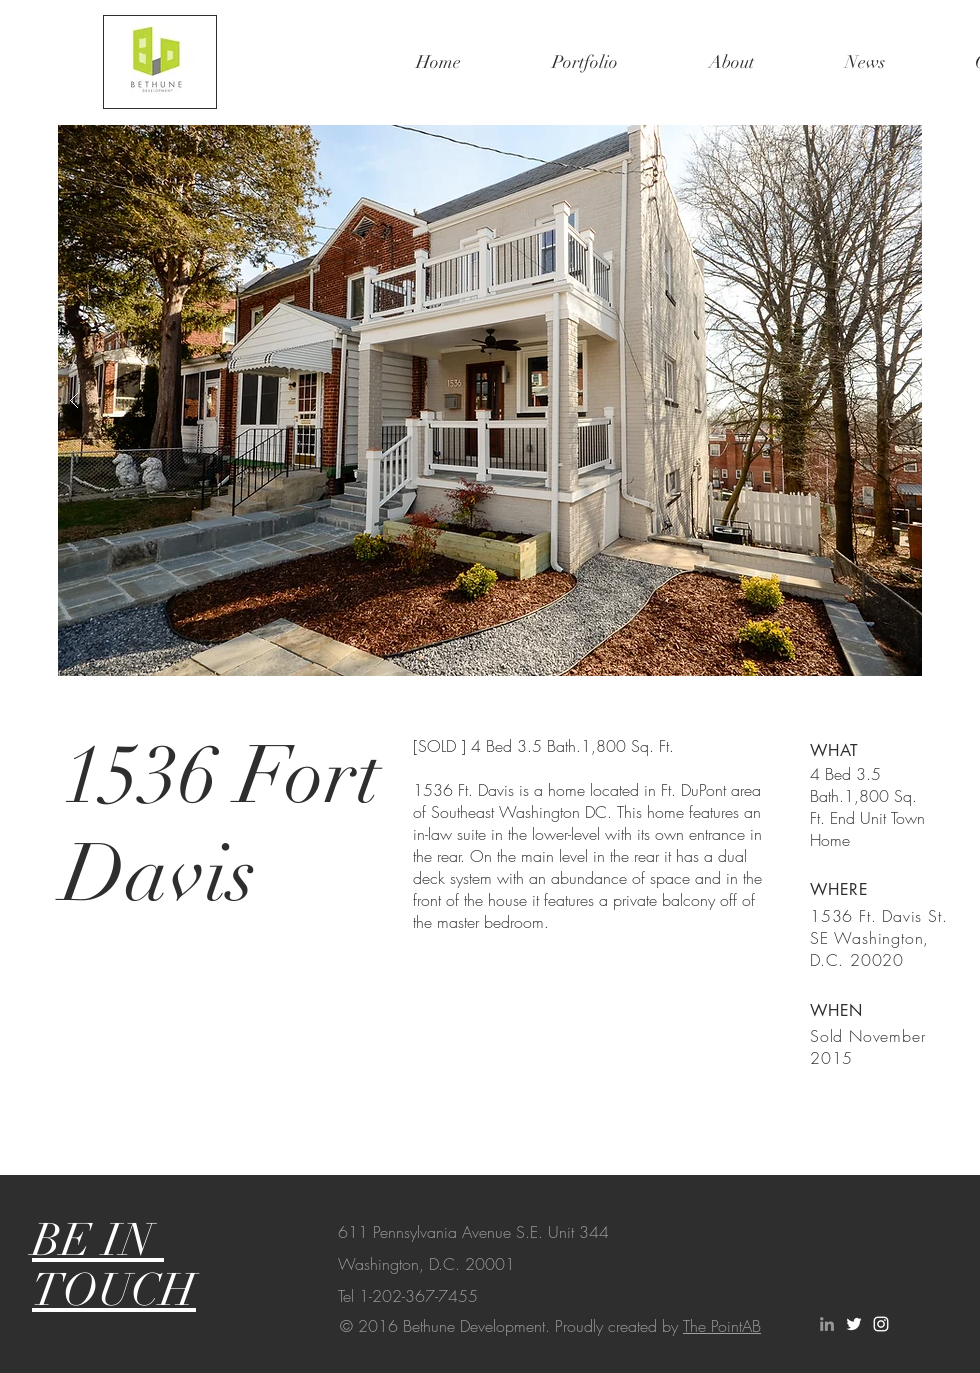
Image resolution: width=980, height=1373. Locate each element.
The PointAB (722, 1326)
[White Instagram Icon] (881, 1324)
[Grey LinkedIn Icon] (827, 1324)
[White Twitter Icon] (854, 1324)
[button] (490, 400)
